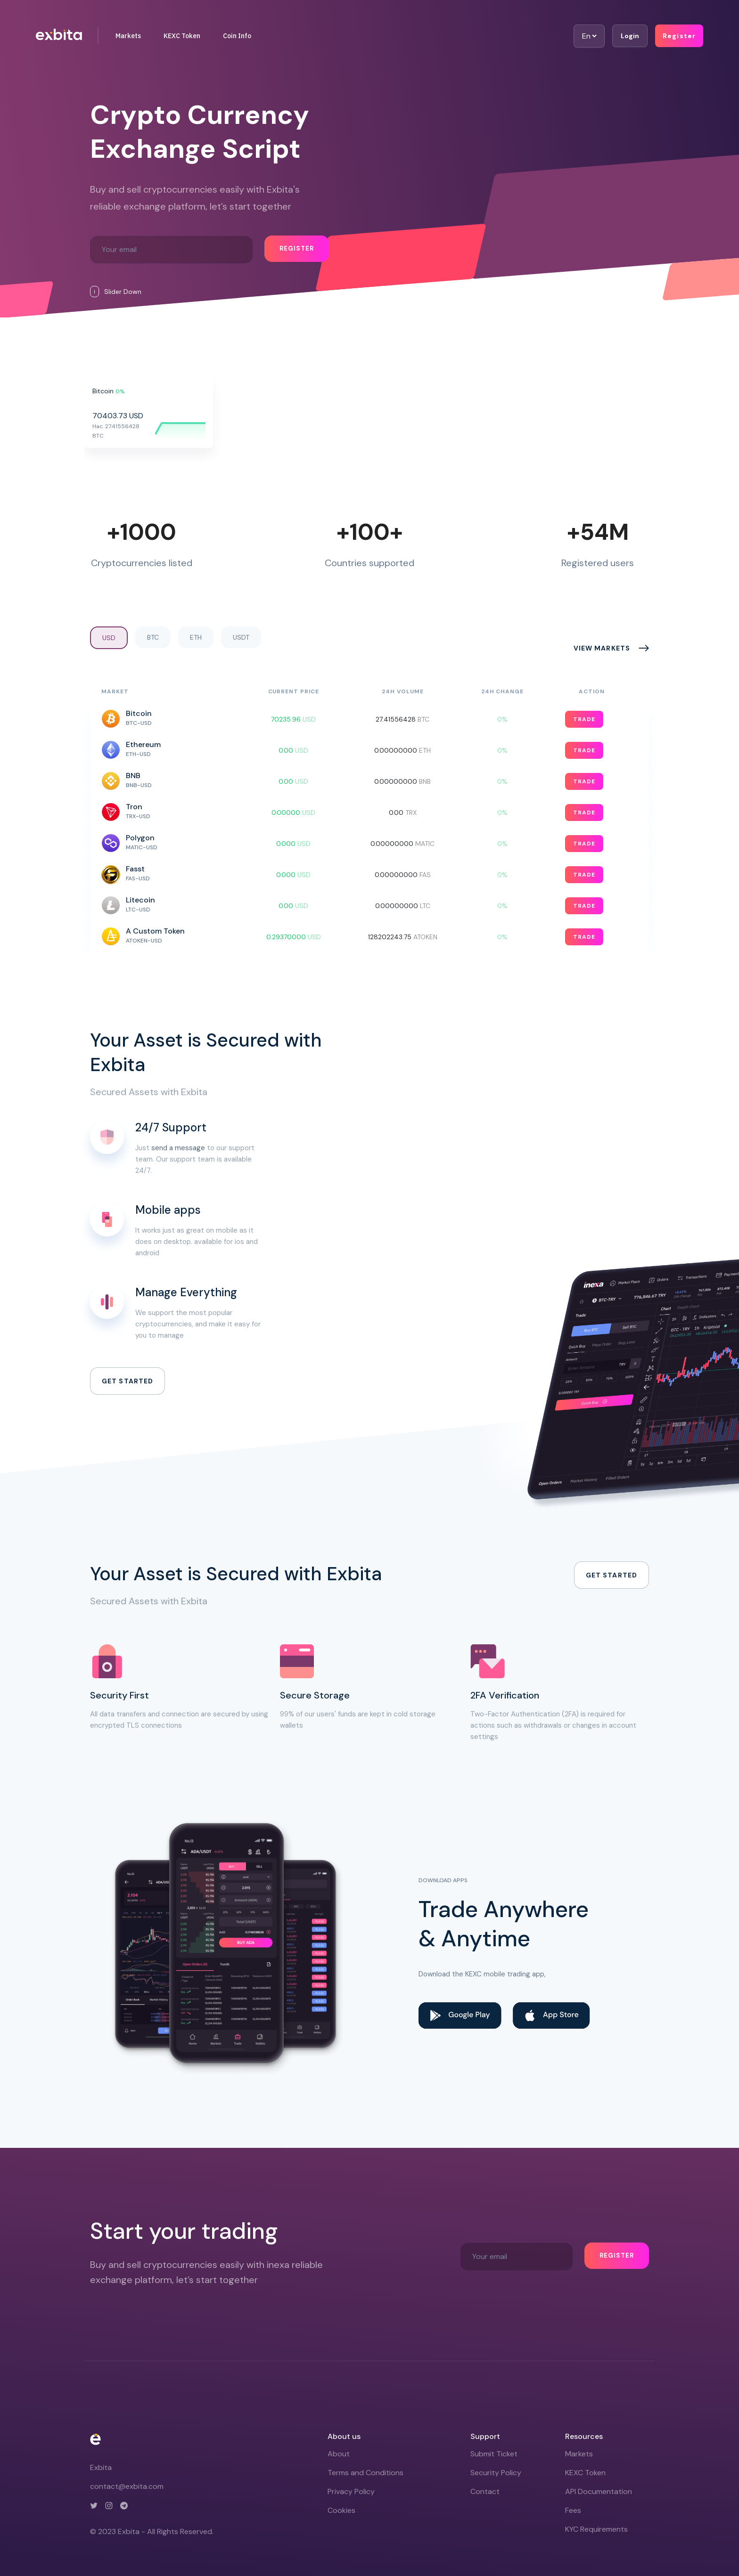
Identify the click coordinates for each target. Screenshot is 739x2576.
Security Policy (495, 2473)
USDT (241, 637)
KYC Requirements (596, 2529)
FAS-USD (138, 878)
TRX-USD (138, 816)
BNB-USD (139, 785)
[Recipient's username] (171, 249)
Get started (127, 1381)
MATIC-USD (141, 847)
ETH (196, 637)
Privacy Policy (351, 2491)
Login (630, 36)
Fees (573, 2510)
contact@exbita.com (127, 2486)
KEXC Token (182, 36)
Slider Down (115, 291)
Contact (485, 2491)
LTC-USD (138, 909)
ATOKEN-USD (144, 940)
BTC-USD (139, 723)
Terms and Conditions (365, 2473)
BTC (153, 637)
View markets (602, 648)
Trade (584, 719)
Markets (128, 36)
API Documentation (598, 2491)
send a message (178, 1148)
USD (108, 638)
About (339, 2454)
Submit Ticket (493, 2454)
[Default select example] (589, 36)
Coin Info (237, 36)
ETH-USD (138, 754)
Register (679, 36)
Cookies (341, 2510)
